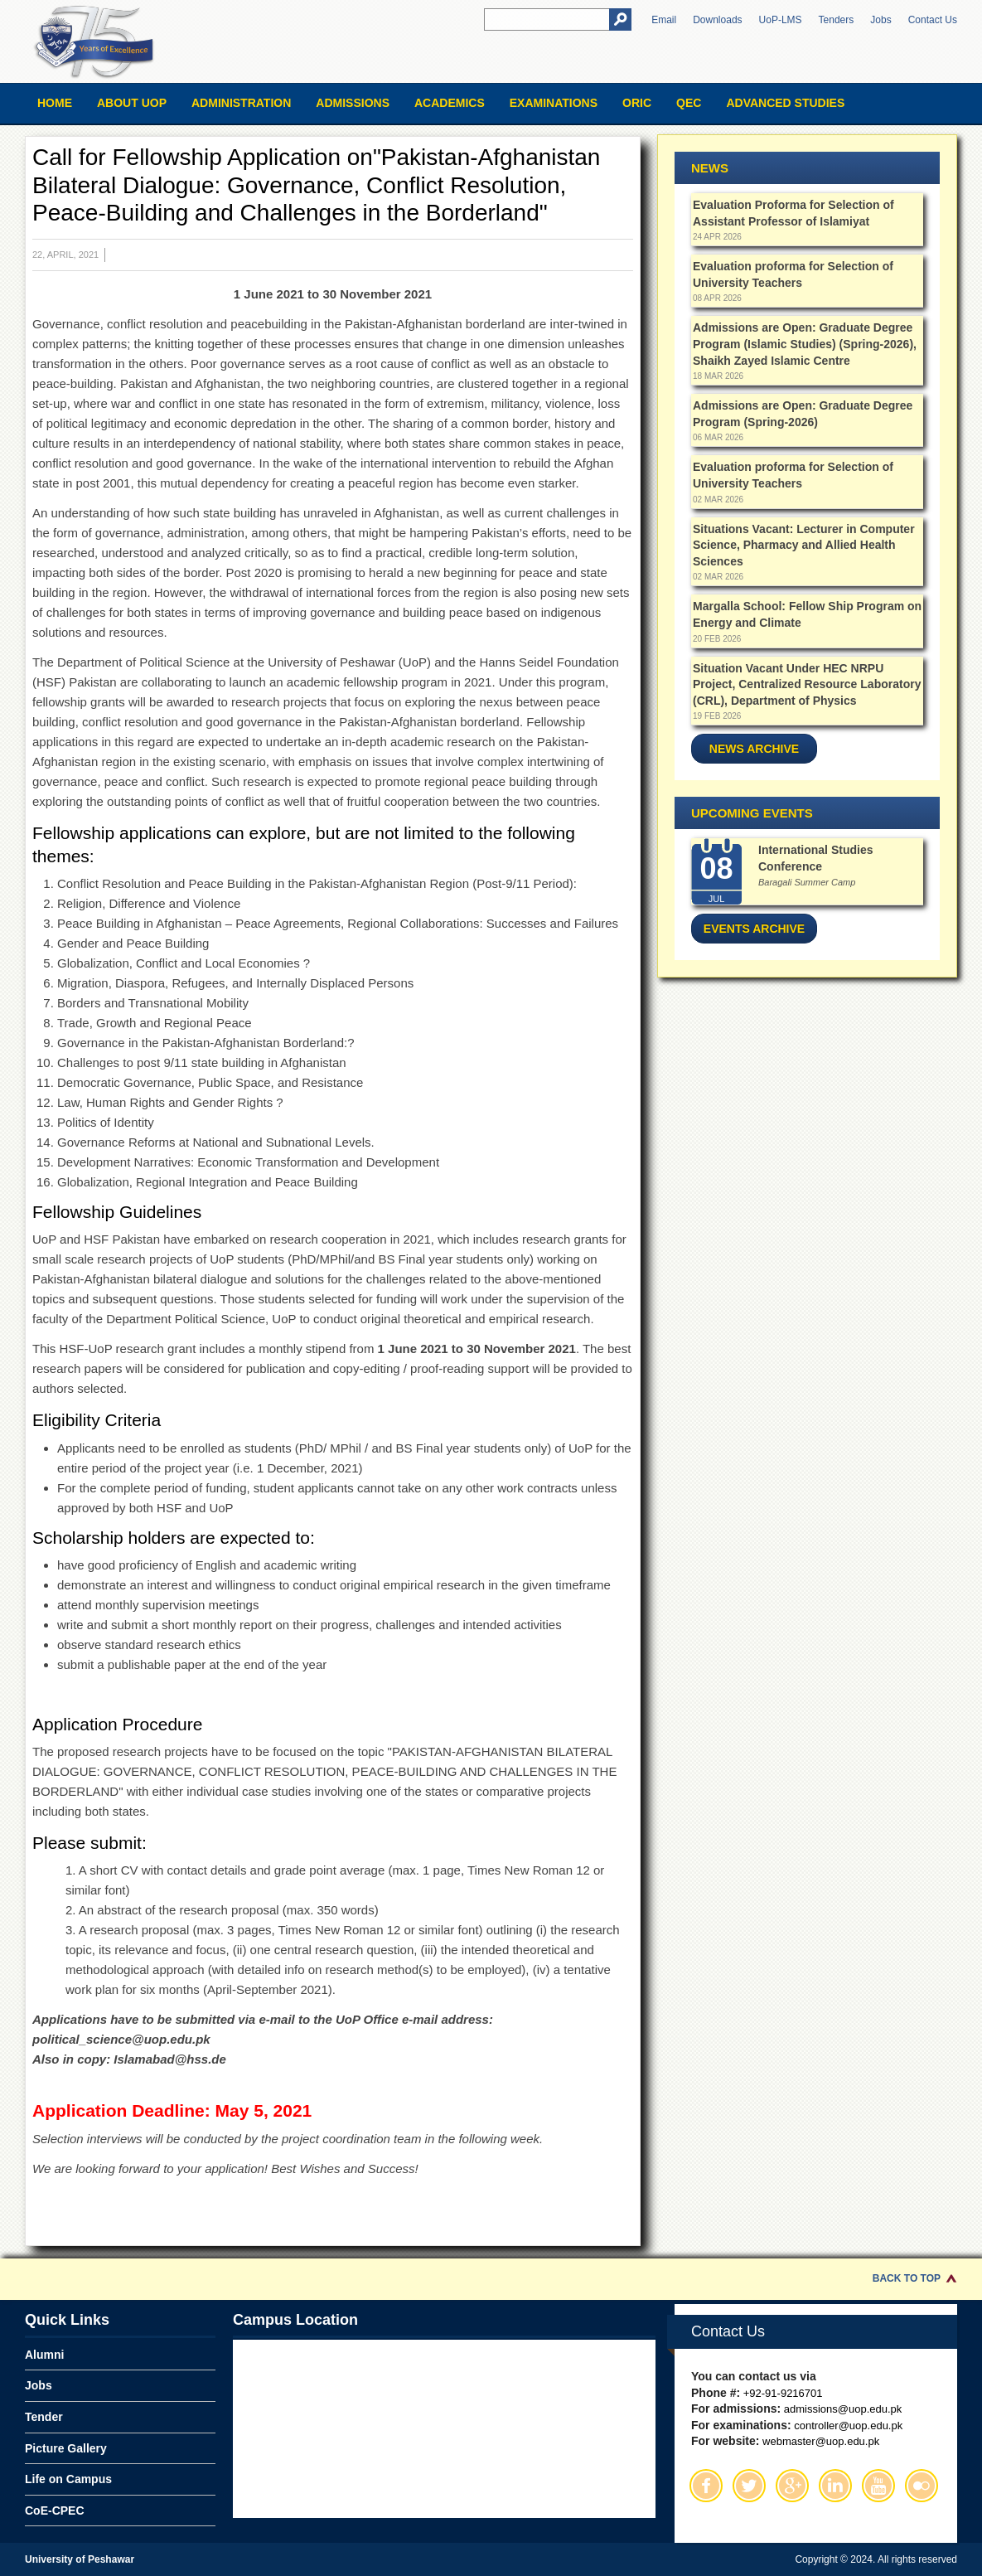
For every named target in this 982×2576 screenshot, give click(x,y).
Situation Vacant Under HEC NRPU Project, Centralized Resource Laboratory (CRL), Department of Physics (807, 684)
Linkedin (835, 2486)
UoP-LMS (780, 20)
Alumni (44, 2354)
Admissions (352, 102)
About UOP (132, 102)
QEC (688, 102)
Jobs (880, 20)
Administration (241, 102)
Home (54, 102)
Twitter (749, 2486)
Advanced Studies (785, 102)
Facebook (706, 2486)
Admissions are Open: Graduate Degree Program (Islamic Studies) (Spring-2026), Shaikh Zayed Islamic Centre (805, 343)
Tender (44, 2416)
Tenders (836, 20)
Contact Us (932, 20)
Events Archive (754, 928)
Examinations (553, 102)
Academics (449, 102)
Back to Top (907, 2278)
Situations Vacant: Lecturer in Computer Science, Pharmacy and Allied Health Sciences (804, 545)
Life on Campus (68, 2479)
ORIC (636, 102)
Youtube (878, 2486)
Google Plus (792, 2486)
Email (663, 20)
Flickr (921, 2486)
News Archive (754, 748)
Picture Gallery (66, 2448)
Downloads (717, 20)
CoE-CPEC (55, 2510)
